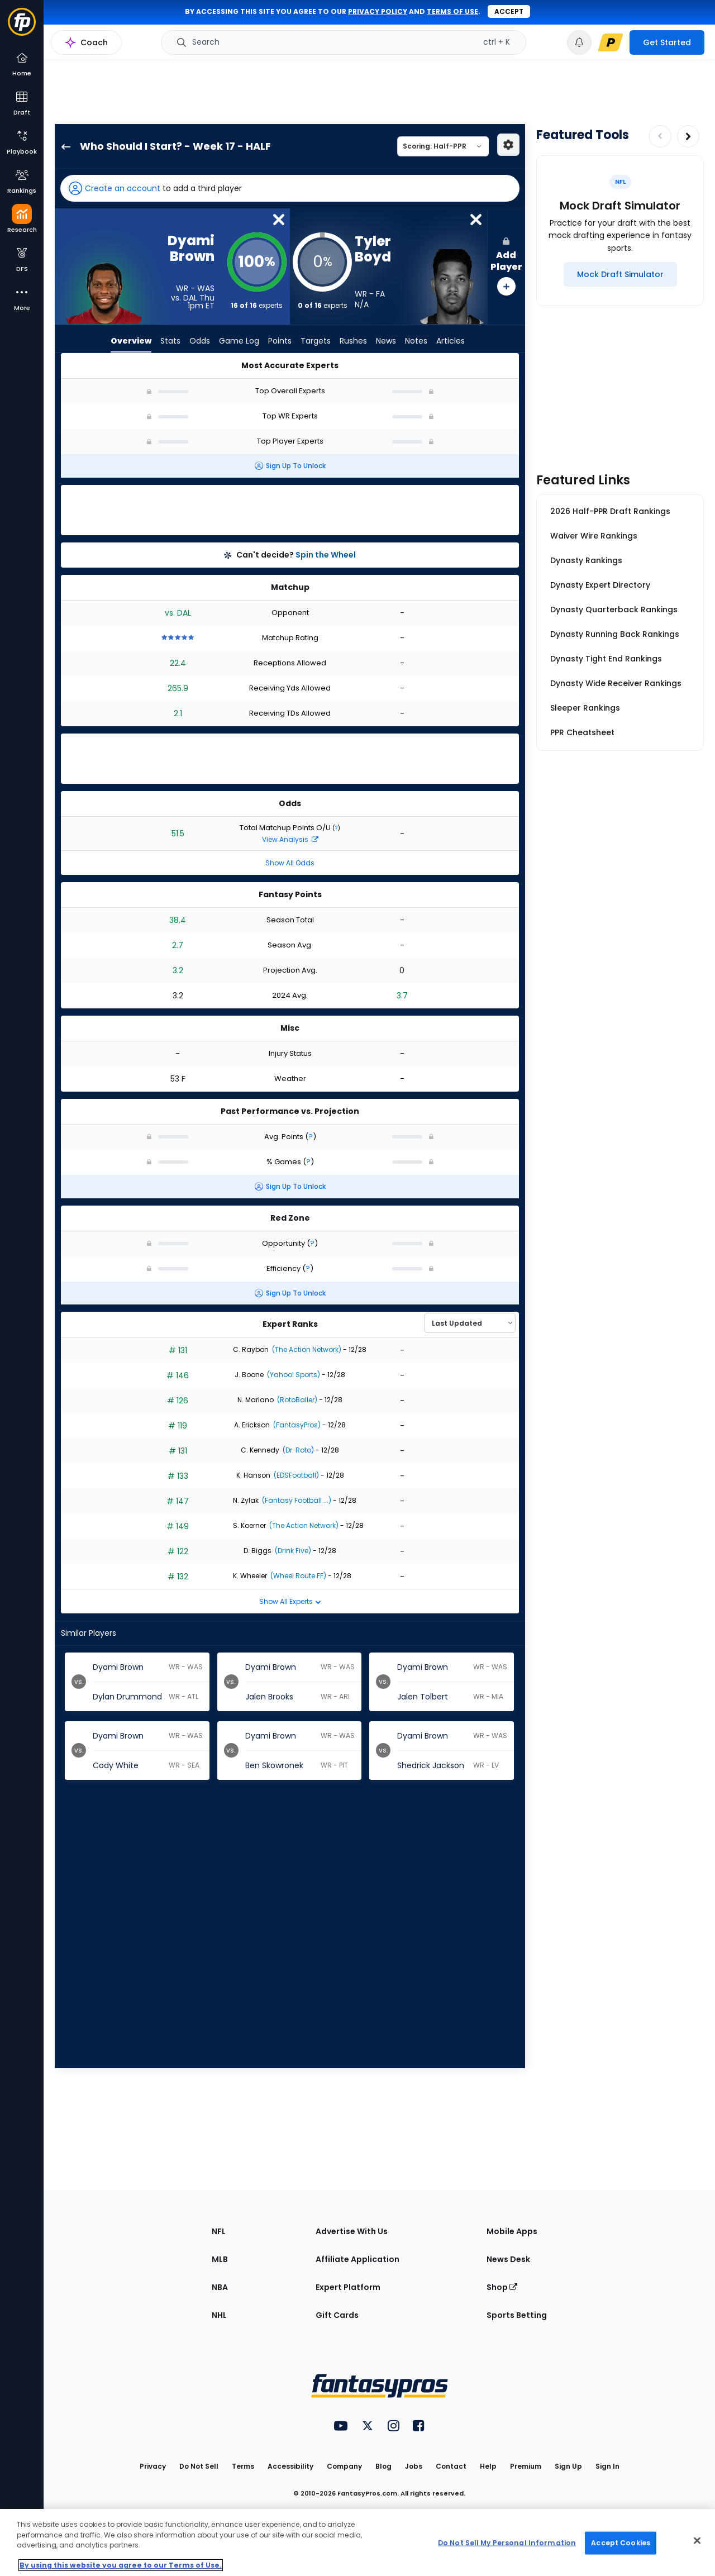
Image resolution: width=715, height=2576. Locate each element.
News (386, 340)
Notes (416, 340)
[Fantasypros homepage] (22, 27)
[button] (289, 188)
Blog (383, 2466)
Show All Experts (290, 1601)
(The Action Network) (305, 1349)
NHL (219, 2315)
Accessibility (290, 2466)
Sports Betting (517, 2315)
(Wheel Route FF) (297, 1575)
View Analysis (290, 839)
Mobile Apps (512, 2231)
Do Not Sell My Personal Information (507, 2543)
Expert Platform (348, 2287)
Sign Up (568, 2466)
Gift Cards (337, 2315)
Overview (131, 340)
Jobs (413, 2466)
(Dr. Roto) (297, 1450)
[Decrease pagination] (660, 136)
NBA (220, 2287)
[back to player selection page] (62, 146)
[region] (357, 2542)
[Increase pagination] (688, 136)
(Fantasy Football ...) (295, 1500)
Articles (450, 340)
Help (488, 2466)
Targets (316, 340)
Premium (525, 2466)
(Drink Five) (292, 1550)
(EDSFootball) (295, 1475)
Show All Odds (289, 863)
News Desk (508, 2259)
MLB (220, 2259)
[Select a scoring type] (443, 146)
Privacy (153, 2466)
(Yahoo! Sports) (292, 1374)
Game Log (239, 340)
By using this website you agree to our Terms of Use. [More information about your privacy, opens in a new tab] (121, 2565)
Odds (199, 340)
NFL (219, 2231)
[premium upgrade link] (610, 42)
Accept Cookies (620, 2543)
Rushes (353, 340)
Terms (243, 2466)
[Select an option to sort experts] (470, 1323)
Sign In (607, 2466)
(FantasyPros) (296, 1425)
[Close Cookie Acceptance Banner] (697, 2541)
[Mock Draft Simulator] (620, 274)
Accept (508, 11)
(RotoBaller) (296, 1399)
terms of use (452, 11)
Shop (502, 2287)
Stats (170, 340)
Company (344, 2466)
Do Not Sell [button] (198, 2466)
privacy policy (377, 11)
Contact (451, 2466)
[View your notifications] (579, 42)
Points (280, 340)
